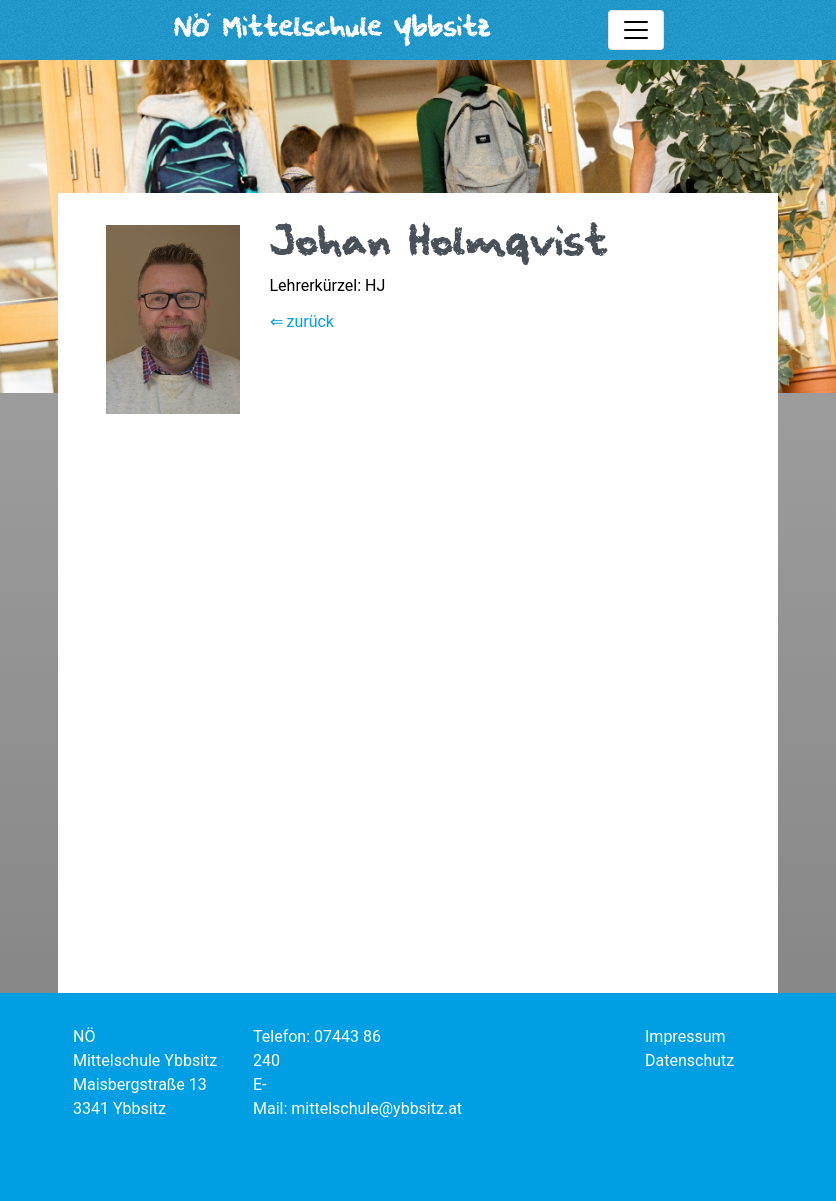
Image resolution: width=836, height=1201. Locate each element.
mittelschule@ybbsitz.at (376, 1108)
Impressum (685, 1036)
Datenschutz (689, 1060)
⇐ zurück (302, 321)
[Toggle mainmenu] (636, 30)
